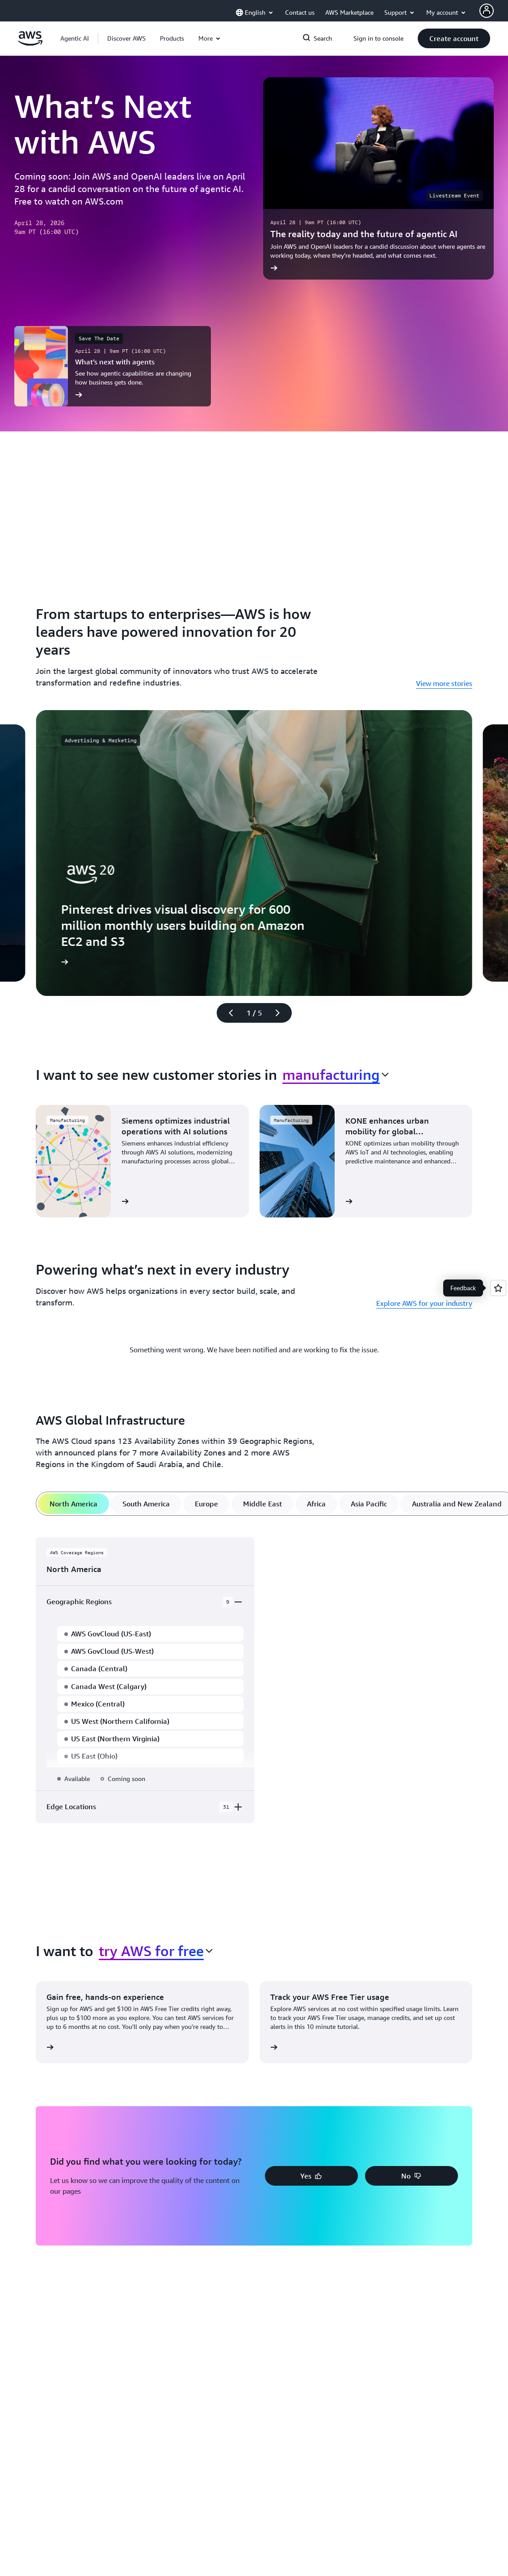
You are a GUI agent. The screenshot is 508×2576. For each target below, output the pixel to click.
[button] (126, 38)
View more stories (444, 683)
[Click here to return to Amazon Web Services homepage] (30, 43)
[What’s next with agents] (112, 366)
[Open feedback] (498, 1288)
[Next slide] (281, 1013)
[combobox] (335, 1074)
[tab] (73, 1504)
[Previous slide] (227, 1013)
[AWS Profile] (486, 11)
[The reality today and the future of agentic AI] (378, 178)
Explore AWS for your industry (424, 1303)
